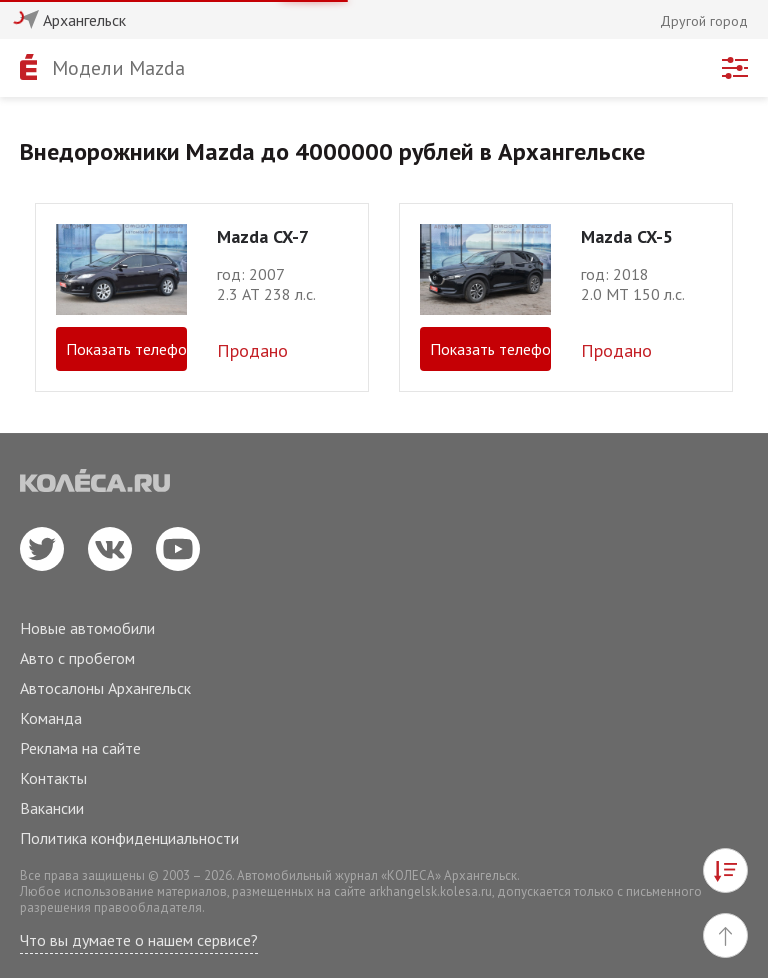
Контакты (53, 778)
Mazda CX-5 (627, 236)
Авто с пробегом (77, 658)
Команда (51, 718)
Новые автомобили (87, 628)
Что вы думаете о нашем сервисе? (139, 940)
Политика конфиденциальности (129, 838)
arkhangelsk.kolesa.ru (430, 891)
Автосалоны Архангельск (105, 688)
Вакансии (52, 808)
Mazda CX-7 (263, 236)
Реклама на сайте (80, 748)
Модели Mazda (118, 68)
